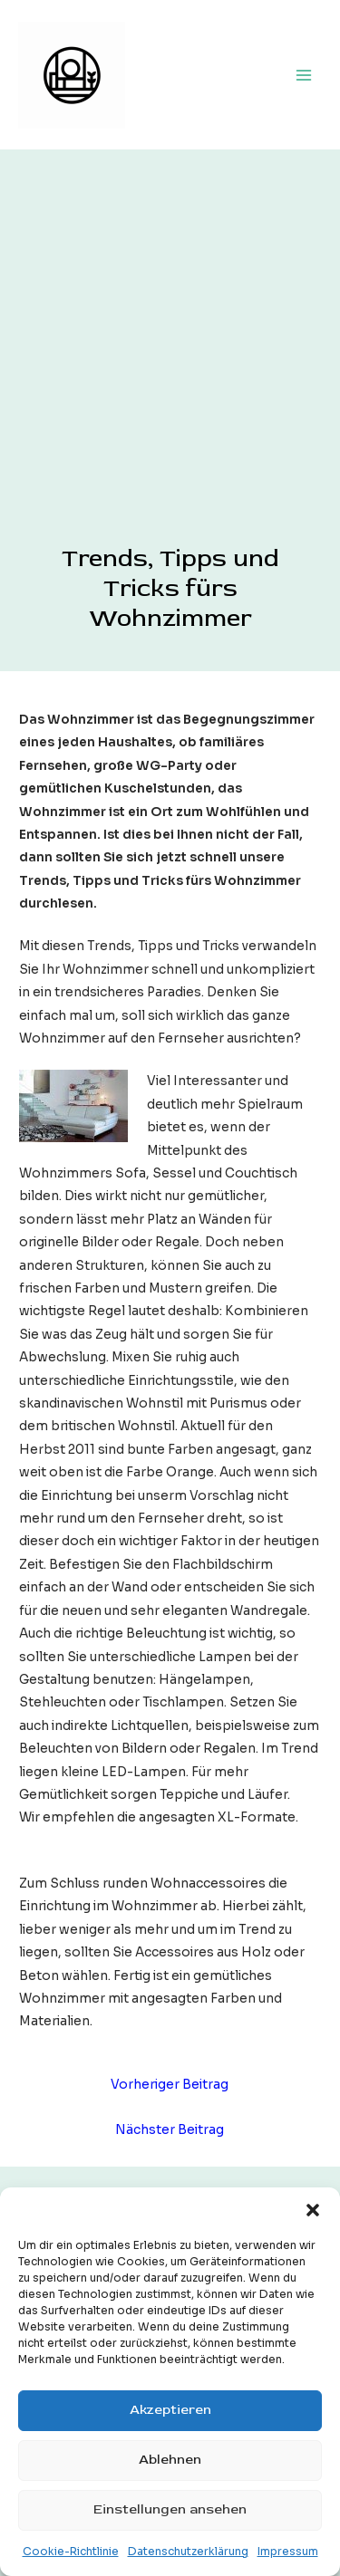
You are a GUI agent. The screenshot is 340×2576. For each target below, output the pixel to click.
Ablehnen (170, 2459)
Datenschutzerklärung (188, 2551)
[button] (313, 2210)
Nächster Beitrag (169, 2130)
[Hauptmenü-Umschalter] (304, 74)
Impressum (287, 2551)
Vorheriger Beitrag (169, 2084)
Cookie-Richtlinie (71, 2551)
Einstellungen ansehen (170, 2509)
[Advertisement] (170, 365)
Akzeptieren (170, 2409)
